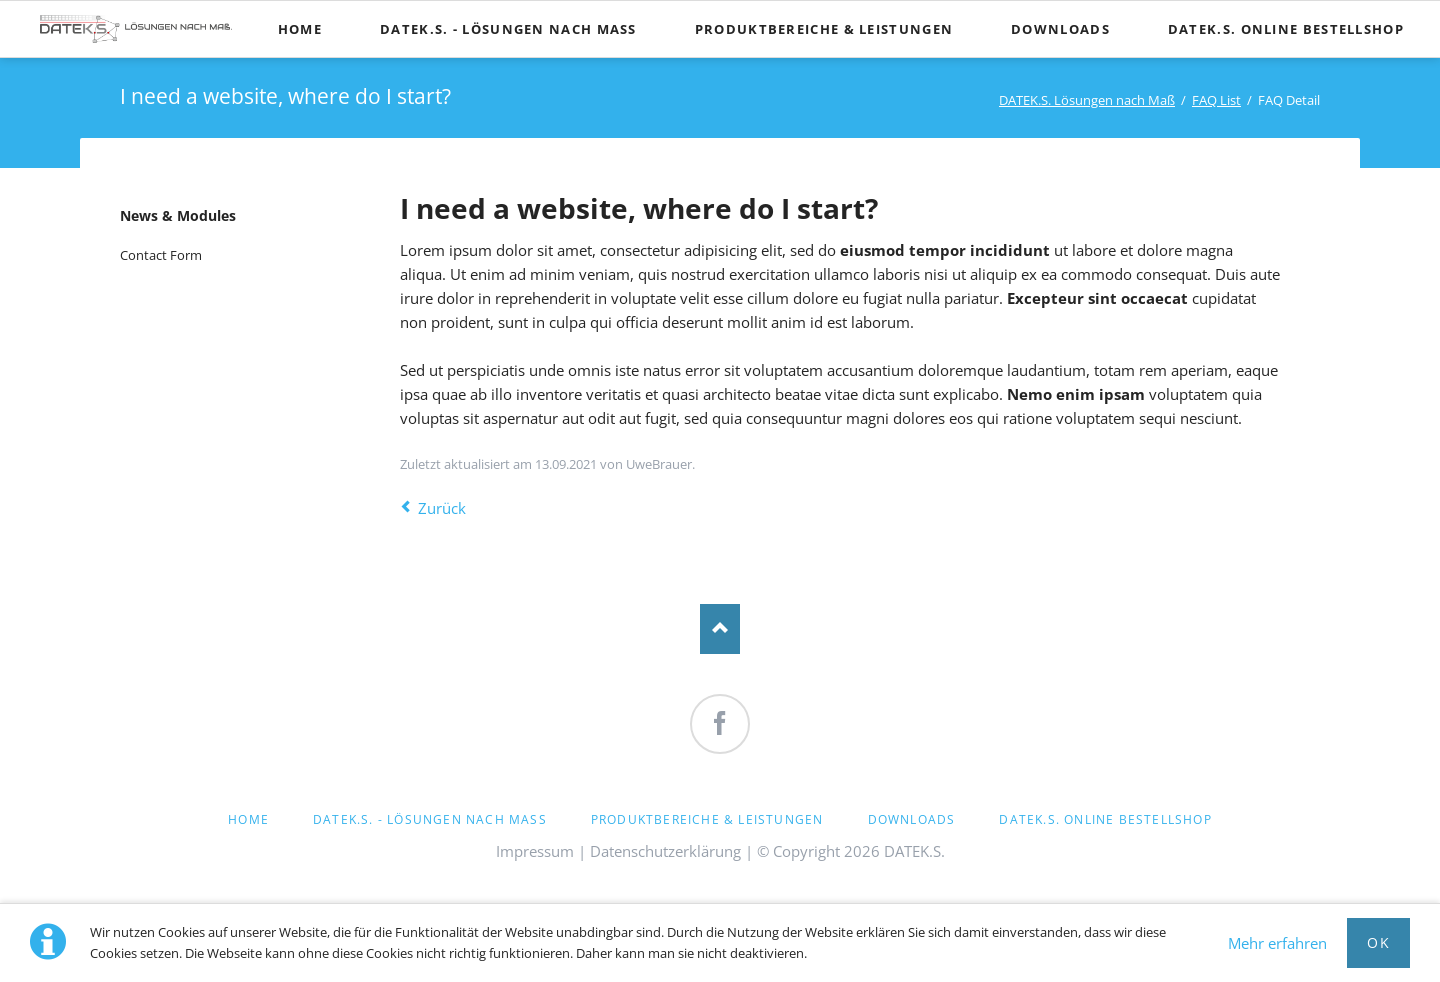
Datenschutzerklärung (665, 851)
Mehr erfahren (1277, 943)
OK (1378, 942)
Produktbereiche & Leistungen (707, 819)
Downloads (912, 819)
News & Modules (178, 215)
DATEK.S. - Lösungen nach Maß (430, 819)
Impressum (535, 851)
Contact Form (161, 255)
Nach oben (720, 629)
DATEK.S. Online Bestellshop (1105, 819)
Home (248, 819)
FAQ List (1216, 100)
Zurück (442, 508)
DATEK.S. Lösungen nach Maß (1087, 100)
